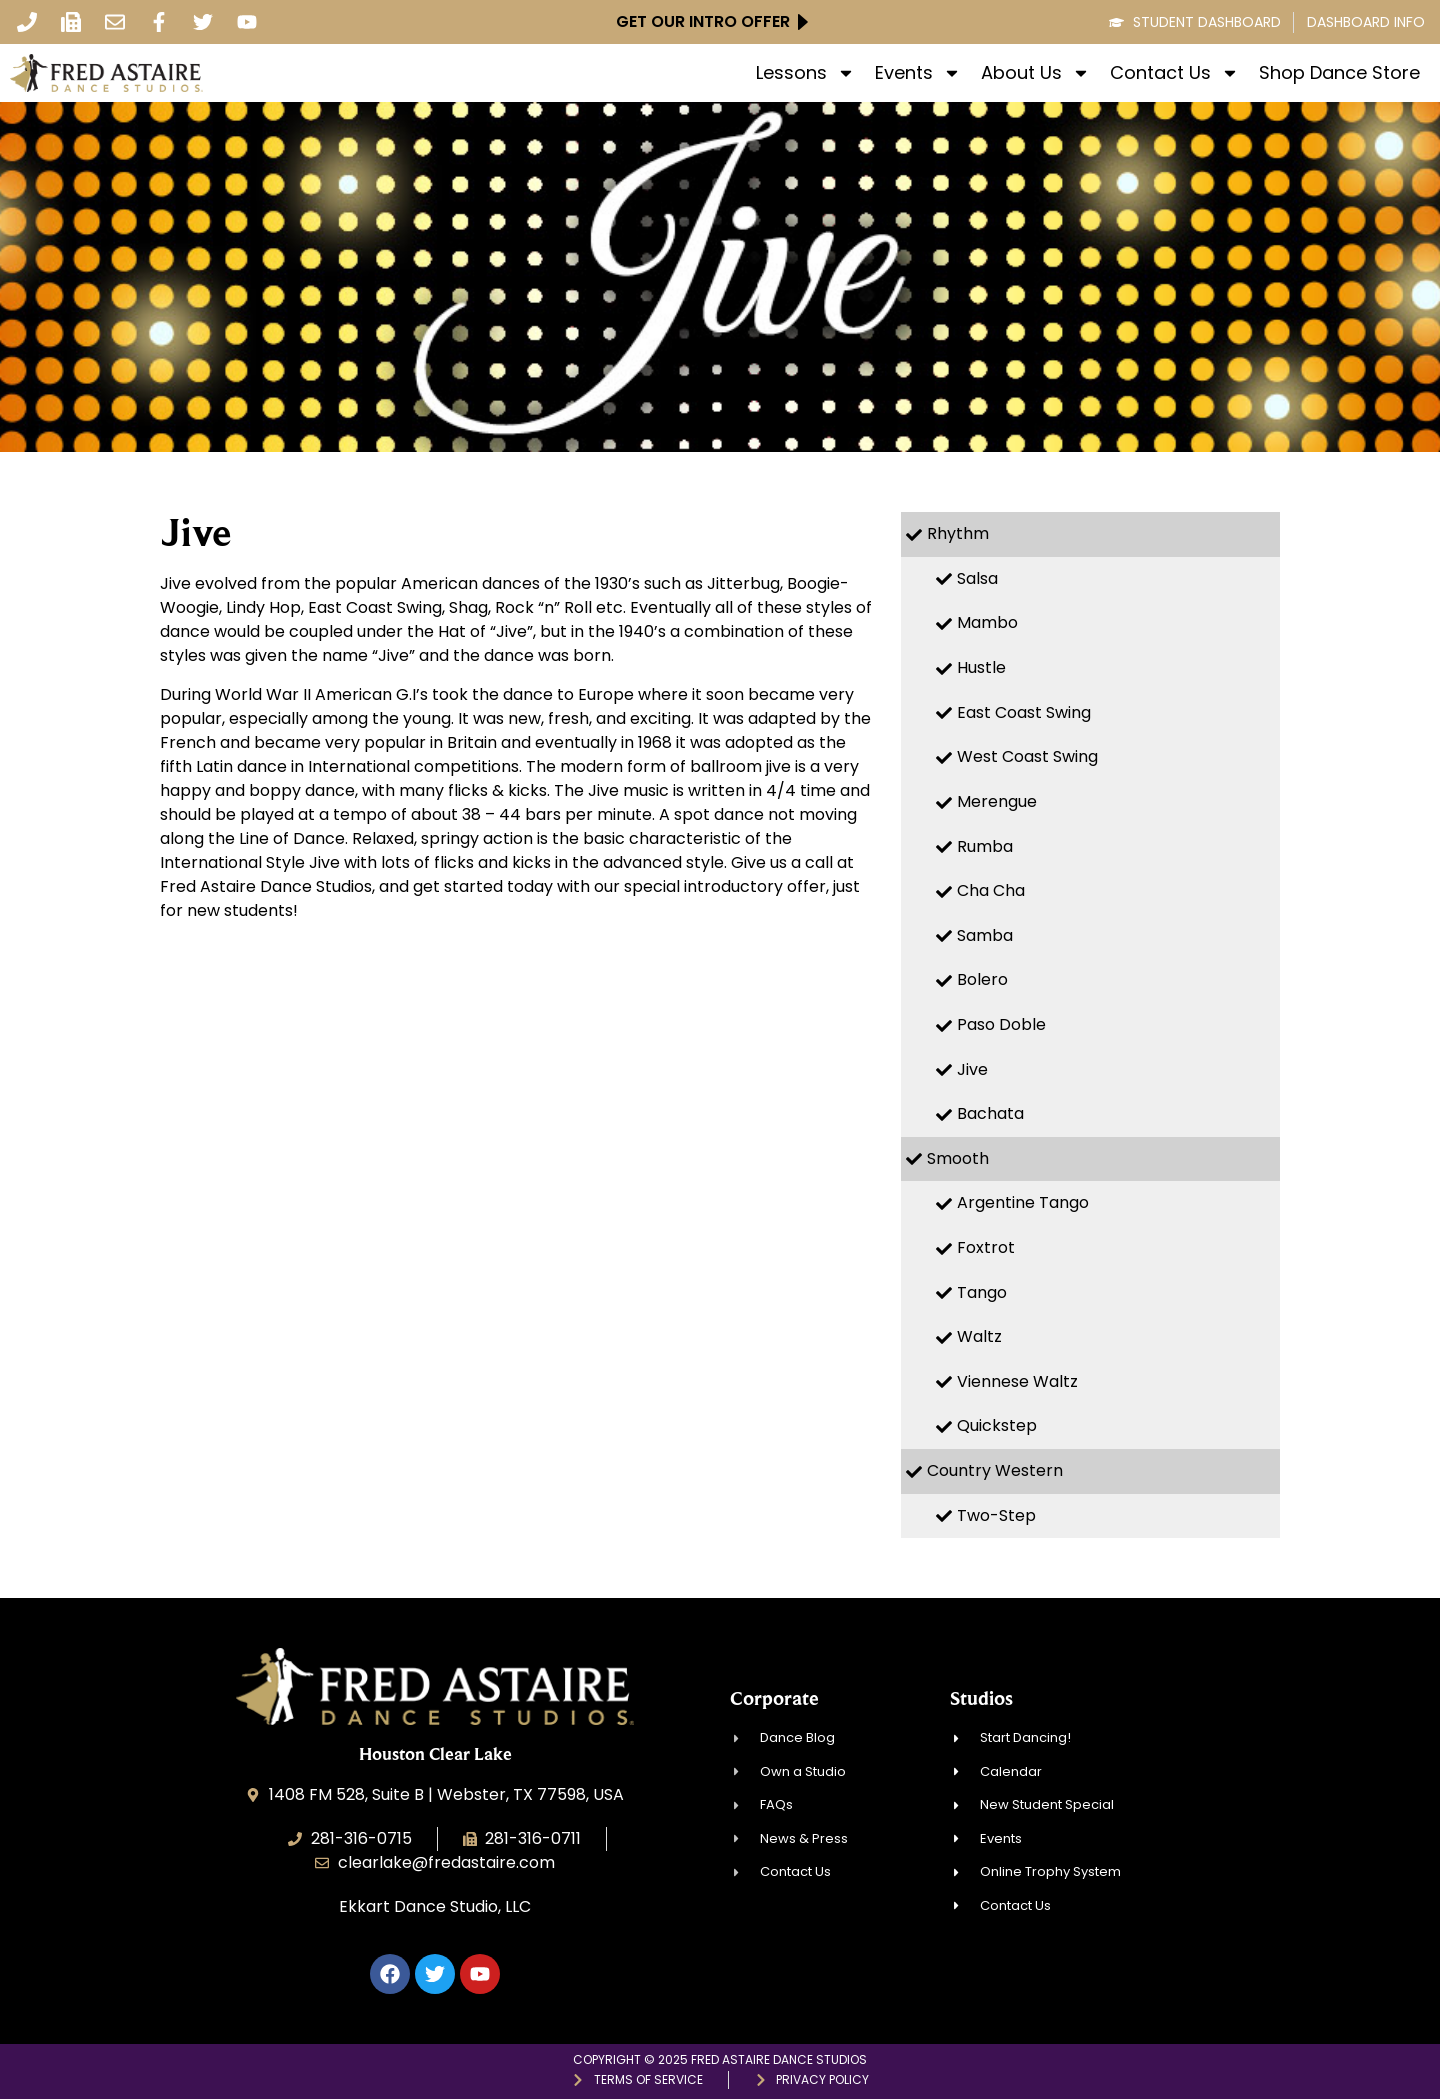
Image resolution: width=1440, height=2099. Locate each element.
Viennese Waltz (1017, 1381)
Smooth (958, 1158)
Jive (972, 1069)
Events (918, 73)
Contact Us (1174, 73)
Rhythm (958, 533)
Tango (982, 1292)
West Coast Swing (1027, 756)
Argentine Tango (1023, 1202)
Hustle (981, 667)
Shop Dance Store (1339, 73)
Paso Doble (1001, 1024)
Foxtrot (986, 1247)
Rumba (985, 846)
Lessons (805, 73)
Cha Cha (991, 890)
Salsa (977, 578)
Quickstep (997, 1425)
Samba (985, 935)
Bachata (990, 1113)
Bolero (982, 979)
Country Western (995, 1470)
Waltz (979, 1336)
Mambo (987, 622)
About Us (1035, 73)
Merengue (997, 801)
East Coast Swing (1024, 712)
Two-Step (996, 1515)
